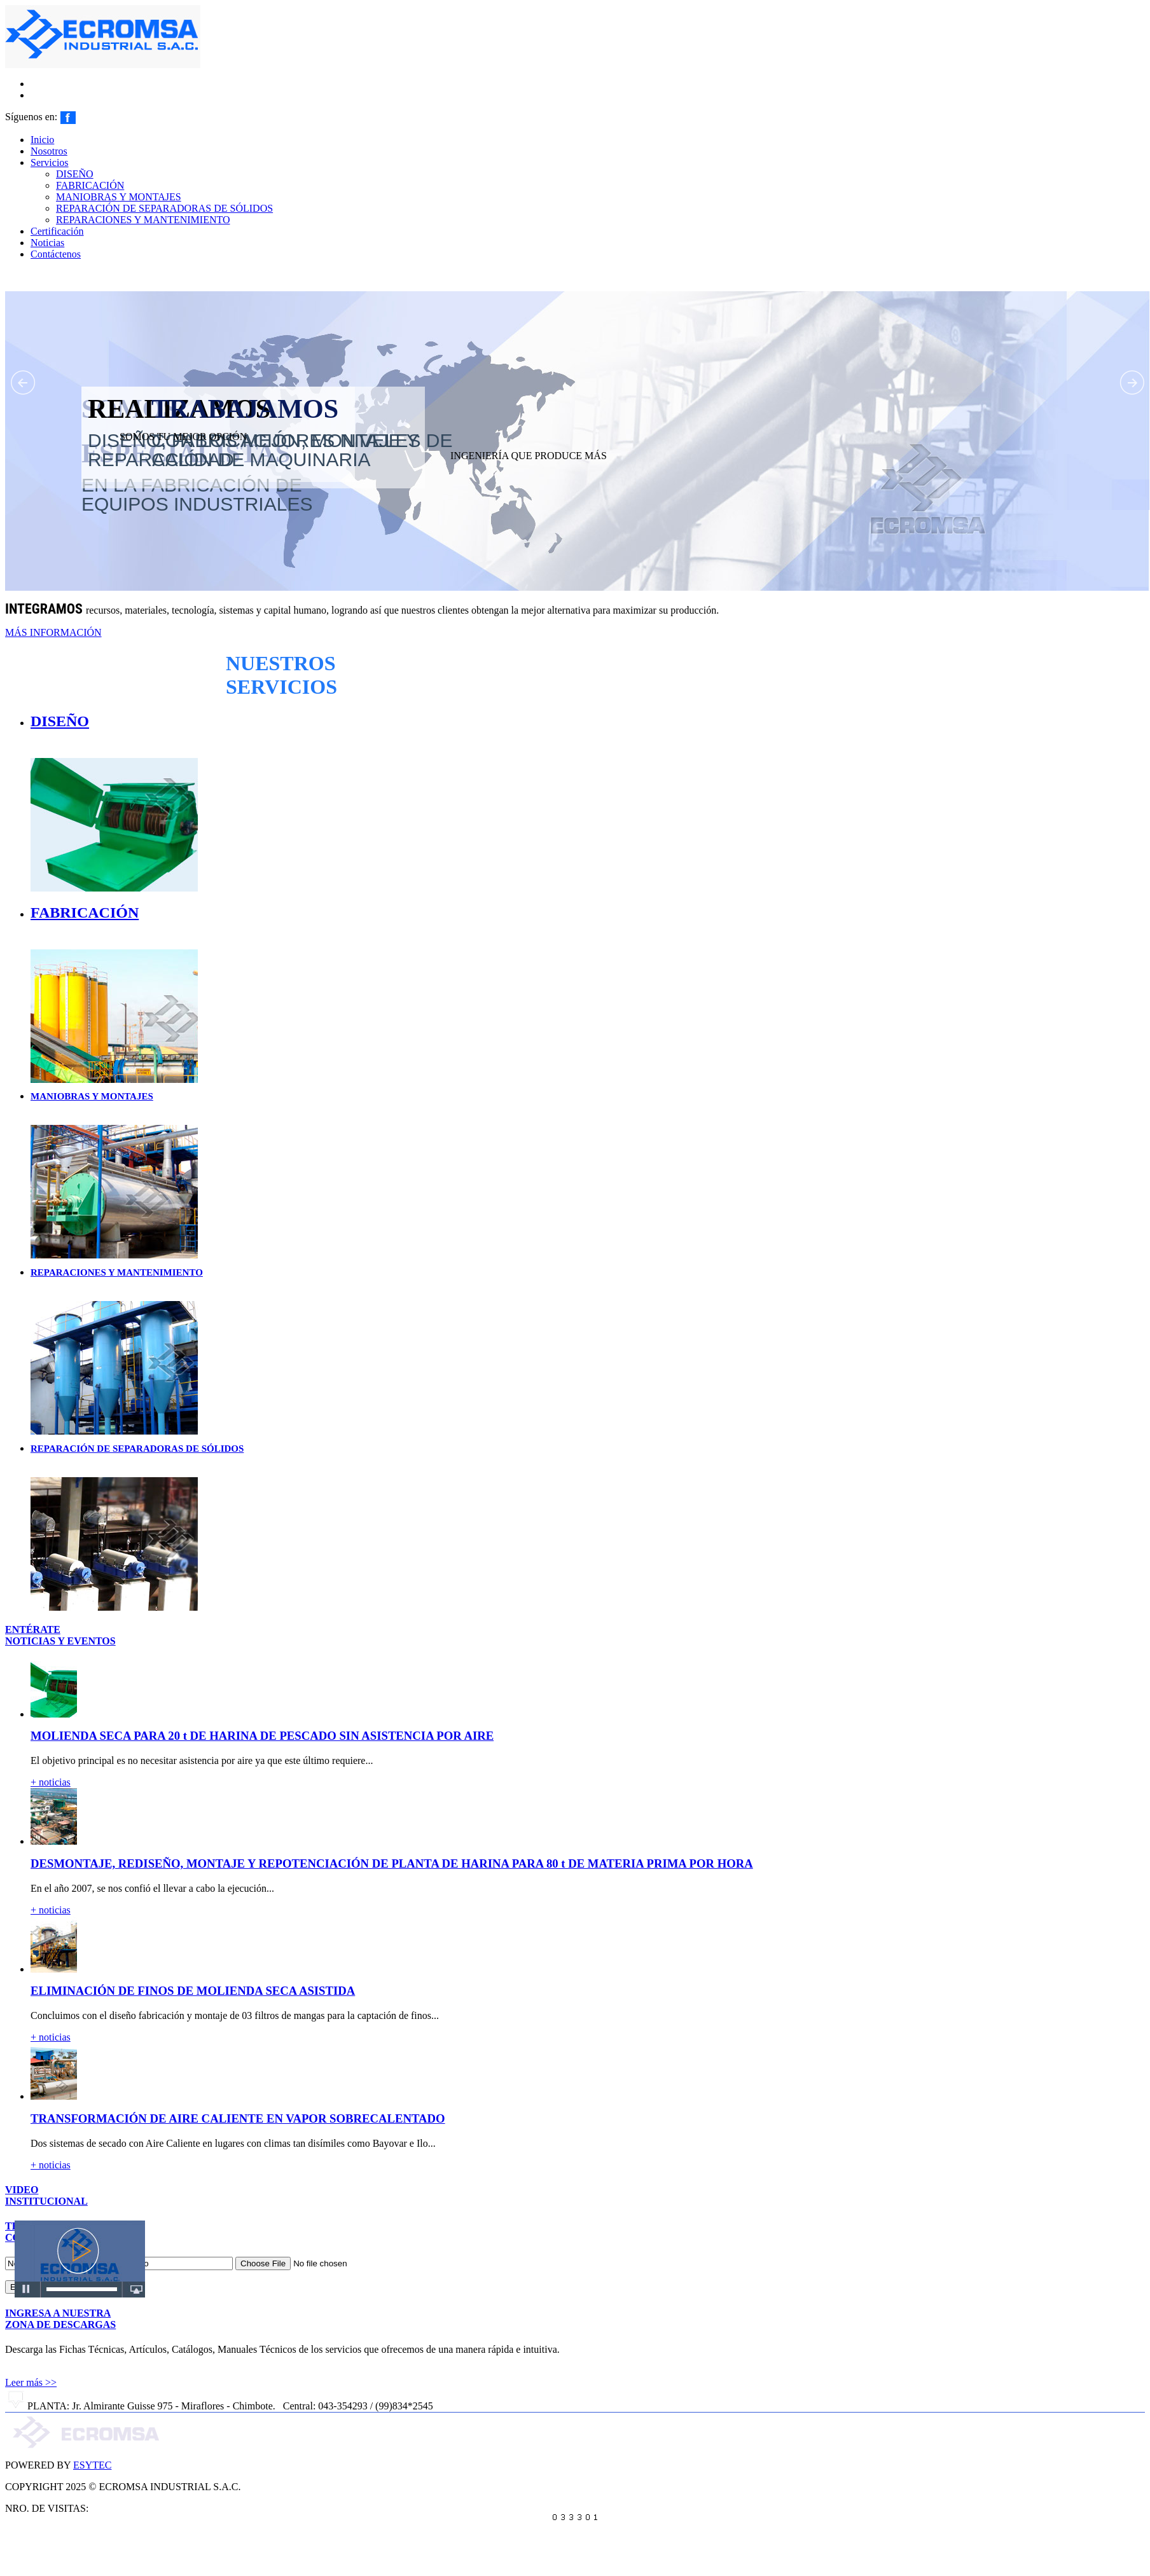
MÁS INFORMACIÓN (53, 632)
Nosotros (49, 151)
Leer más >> (31, 2382)
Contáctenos (56, 254)
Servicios (50, 162)
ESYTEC (92, 2465)
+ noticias (51, 1782)
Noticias (47, 242)
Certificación (57, 231)
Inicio (42, 139)
